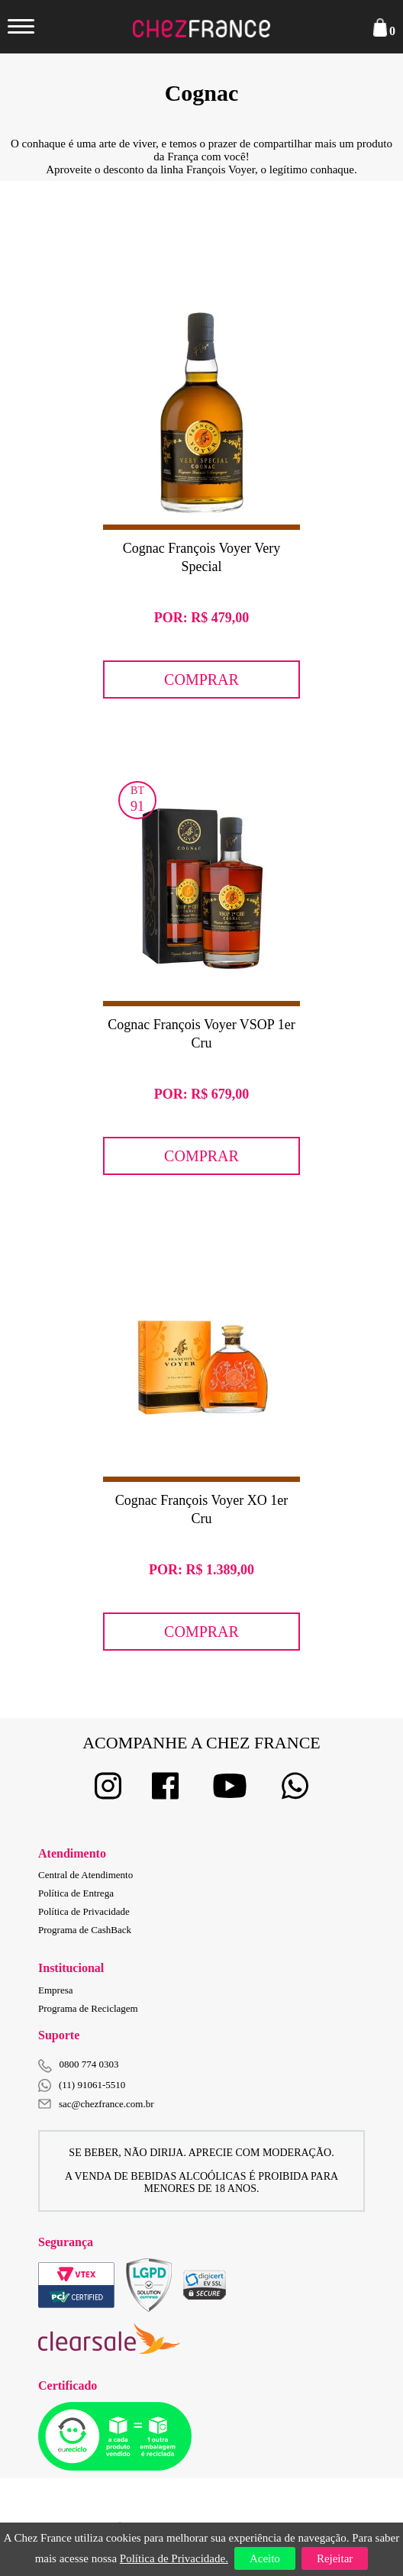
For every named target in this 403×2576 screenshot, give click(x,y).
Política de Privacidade (84, 1911)
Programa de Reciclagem (88, 2008)
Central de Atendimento (85, 1874)
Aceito (265, 2558)
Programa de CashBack (84, 1929)
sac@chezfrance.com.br (96, 2104)
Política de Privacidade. (174, 2558)
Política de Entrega (76, 1893)
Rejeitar (335, 2558)
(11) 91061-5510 (81, 2085)
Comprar (201, 679)
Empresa (55, 1990)
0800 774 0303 (89, 2064)
